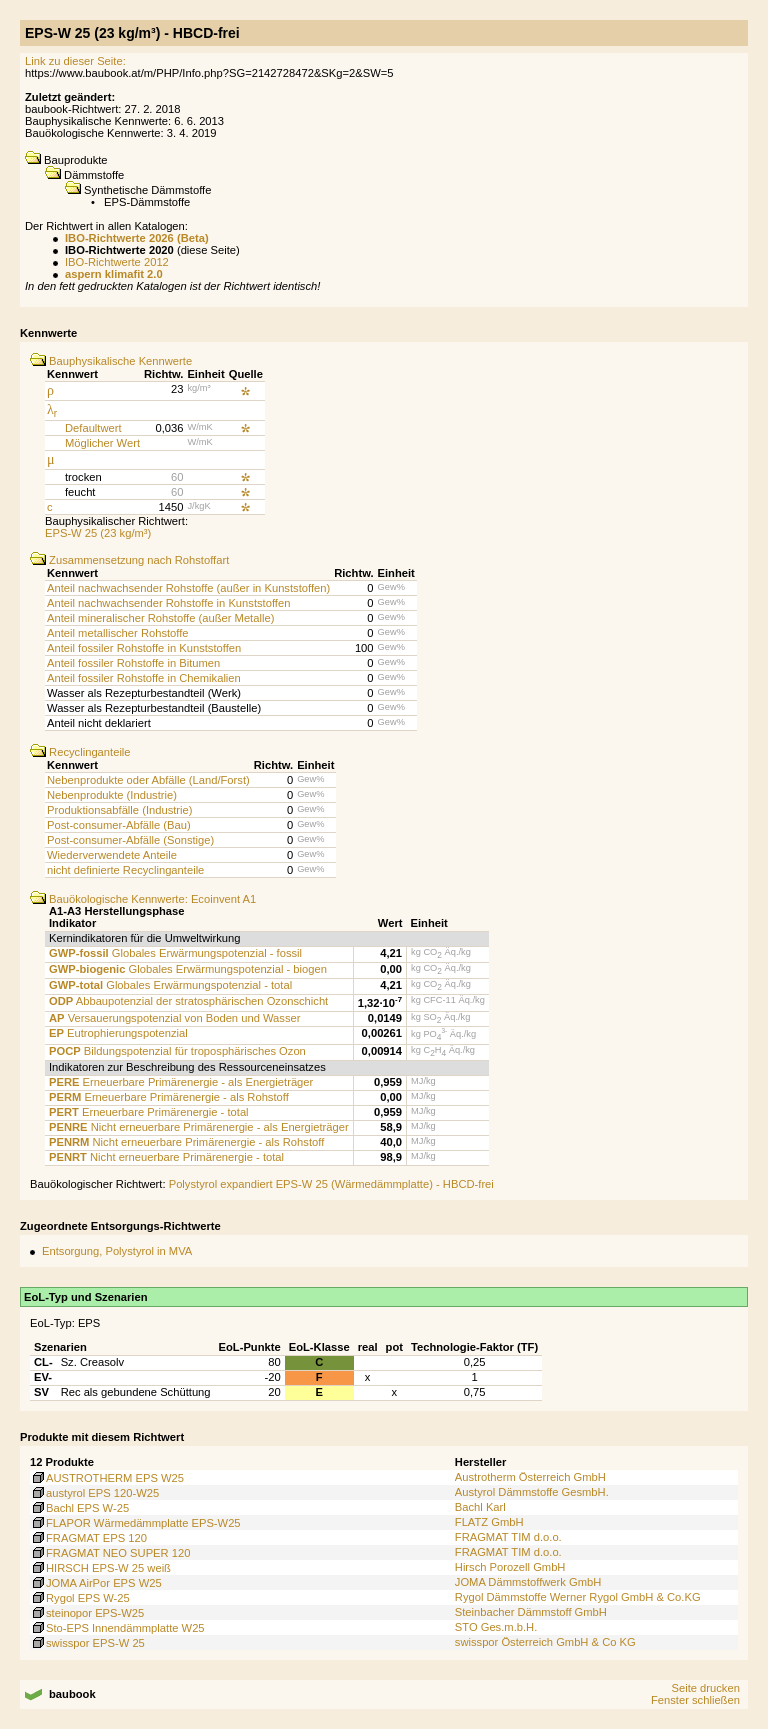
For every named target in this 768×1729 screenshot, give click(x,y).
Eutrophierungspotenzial (118, 1033)
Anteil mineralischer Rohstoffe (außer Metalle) (160, 618)
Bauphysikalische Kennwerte (111, 361)
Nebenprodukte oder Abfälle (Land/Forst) (148, 780)
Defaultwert (93, 428)
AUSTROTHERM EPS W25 (107, 1478)
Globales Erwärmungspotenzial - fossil (175, 953)
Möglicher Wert (102, 443)
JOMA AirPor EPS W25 (96, 1583)
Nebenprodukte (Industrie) (112, 795)
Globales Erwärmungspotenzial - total (170, 985)
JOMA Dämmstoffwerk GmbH (528, 1582)
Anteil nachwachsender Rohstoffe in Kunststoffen (168, 603)
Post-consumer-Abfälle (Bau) (119, 825)
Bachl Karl (480, 1507)
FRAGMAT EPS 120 (88, 1538)
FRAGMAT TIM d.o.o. (508, 1537)
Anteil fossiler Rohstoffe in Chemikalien (144, 678)
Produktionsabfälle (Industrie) (120, 810)
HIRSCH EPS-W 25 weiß (100, 1568)
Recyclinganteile (80, 752)
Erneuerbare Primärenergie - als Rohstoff (169, 1097)
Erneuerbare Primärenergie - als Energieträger (181, 1082)
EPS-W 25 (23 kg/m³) (98, 533)
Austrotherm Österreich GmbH (530, 1477)
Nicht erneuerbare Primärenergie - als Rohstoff (186, 1142)
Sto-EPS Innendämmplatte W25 (117, 1628)
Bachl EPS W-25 (79, 1508)
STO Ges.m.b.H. (496, 1627)
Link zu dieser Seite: (75, 61)
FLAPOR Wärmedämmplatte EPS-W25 (135, 1523)
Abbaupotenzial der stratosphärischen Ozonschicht (188, 1001)
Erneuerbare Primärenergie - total (149, 1112)
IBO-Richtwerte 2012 (117, 262)
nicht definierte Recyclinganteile (125, 870)
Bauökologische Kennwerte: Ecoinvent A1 (143, 899)
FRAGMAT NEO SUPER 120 (110, 1553)
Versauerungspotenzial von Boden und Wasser (174, 1018)
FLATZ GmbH (489, 1522)
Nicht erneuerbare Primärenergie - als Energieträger (199, 1127)
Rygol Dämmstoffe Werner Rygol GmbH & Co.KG (578, 1597)
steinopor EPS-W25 (87, 1613)
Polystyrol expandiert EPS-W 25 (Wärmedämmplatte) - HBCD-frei (331, 1184)
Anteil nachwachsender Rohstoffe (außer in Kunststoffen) (188, 588)
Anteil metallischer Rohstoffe (118, 633)
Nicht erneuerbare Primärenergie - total (166, 1157)
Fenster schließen (695, 1700)
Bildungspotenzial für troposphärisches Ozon (177, 1051)
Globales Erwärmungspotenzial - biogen (188, 969)
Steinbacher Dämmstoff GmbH (531, 1612)
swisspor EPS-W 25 (87, 1643)
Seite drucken (705, 1688)
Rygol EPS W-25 (80, 1598)
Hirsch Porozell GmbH (510, 1567)
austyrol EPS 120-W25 (94, 1493)
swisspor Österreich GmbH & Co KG (545, 1642)
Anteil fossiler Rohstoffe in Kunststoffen (144, 648)
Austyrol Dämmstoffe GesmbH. (532, 1492)
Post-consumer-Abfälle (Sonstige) (130, 840)
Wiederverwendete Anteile (112, 855)
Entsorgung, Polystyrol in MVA (117, 1251)
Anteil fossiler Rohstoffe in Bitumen (133, 663)
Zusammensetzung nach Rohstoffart (129, 560)
